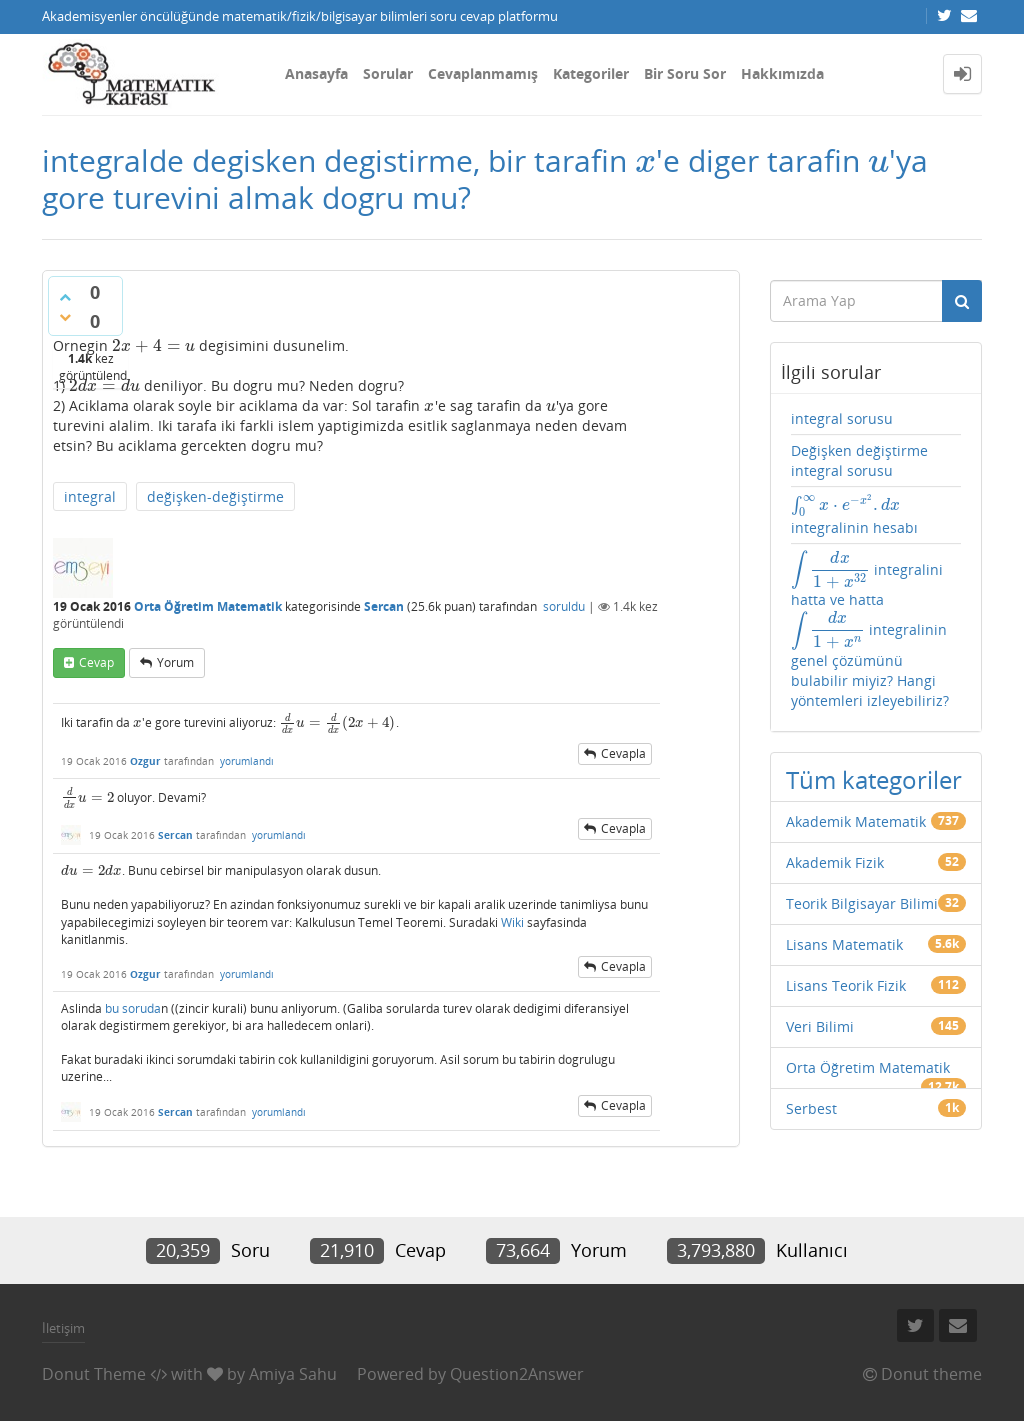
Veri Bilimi (820, 1026)
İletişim (63, 1328)
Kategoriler (591, 73)
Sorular (388, 73)
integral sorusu (842, 418)
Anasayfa (316, 73)
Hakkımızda (782, 73)
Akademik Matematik (856, 821)
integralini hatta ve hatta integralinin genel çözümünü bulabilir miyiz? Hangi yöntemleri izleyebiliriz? (870, 630)
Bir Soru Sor (685, 73)
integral (90, 496)
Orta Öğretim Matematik (208, 606)
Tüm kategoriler (874, 779)
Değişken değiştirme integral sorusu (859, 460)
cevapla (623, 753)
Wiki (512, 922)
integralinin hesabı (854, 515)
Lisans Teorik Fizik (846, 985)
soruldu (564, 606)
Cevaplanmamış (483, 73)
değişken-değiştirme (215, 496)
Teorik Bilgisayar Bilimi (862, 903)
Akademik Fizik (835, 862)
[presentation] (645, 160)
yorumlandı (247, 761)
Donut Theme (94, 1374)
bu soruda (133, 1008)
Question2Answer (517, 1374)
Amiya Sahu (293, 1374)
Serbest (811, 1108)
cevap (96, 662)
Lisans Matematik (844, 944)
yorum (175, 662)
